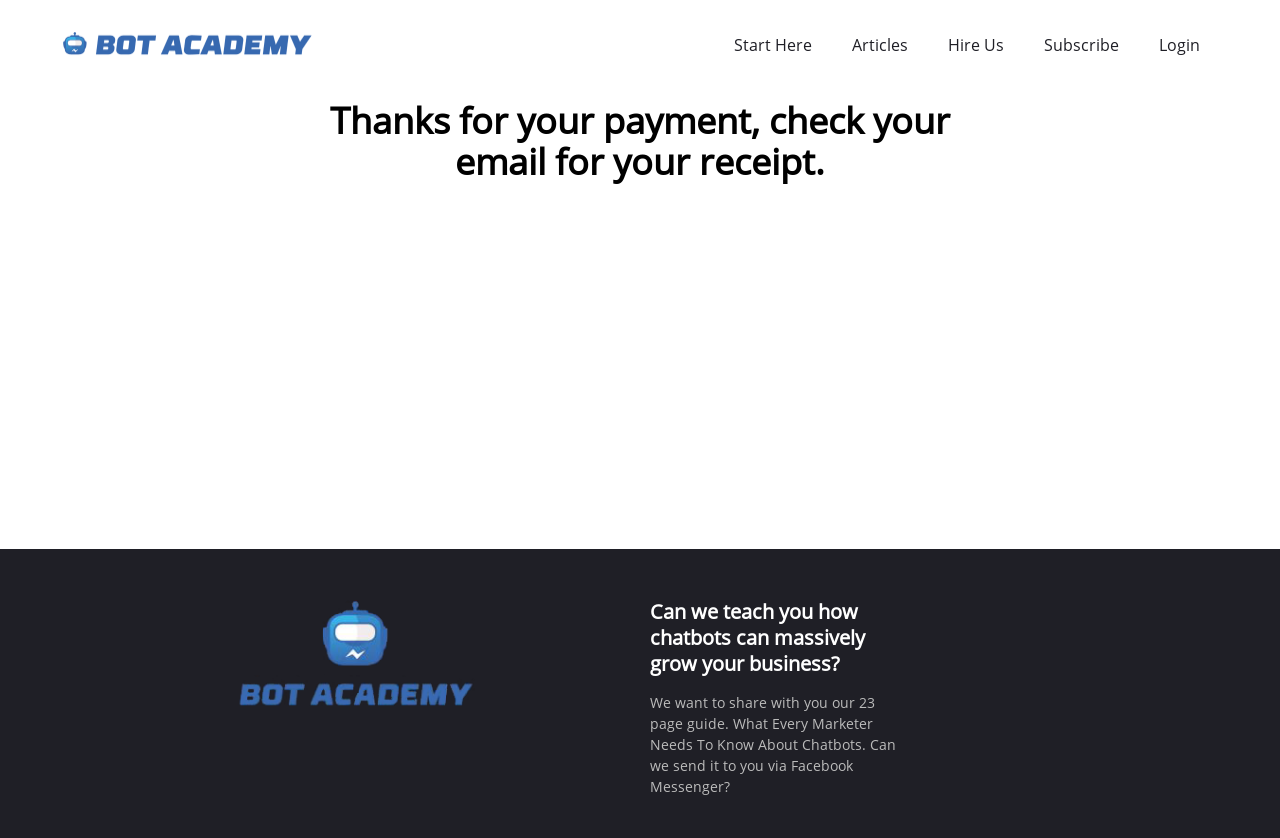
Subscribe (1081, 45)
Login (1179, 45)
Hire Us (976, 45)
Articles (880, 45)
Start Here (773, 45)
